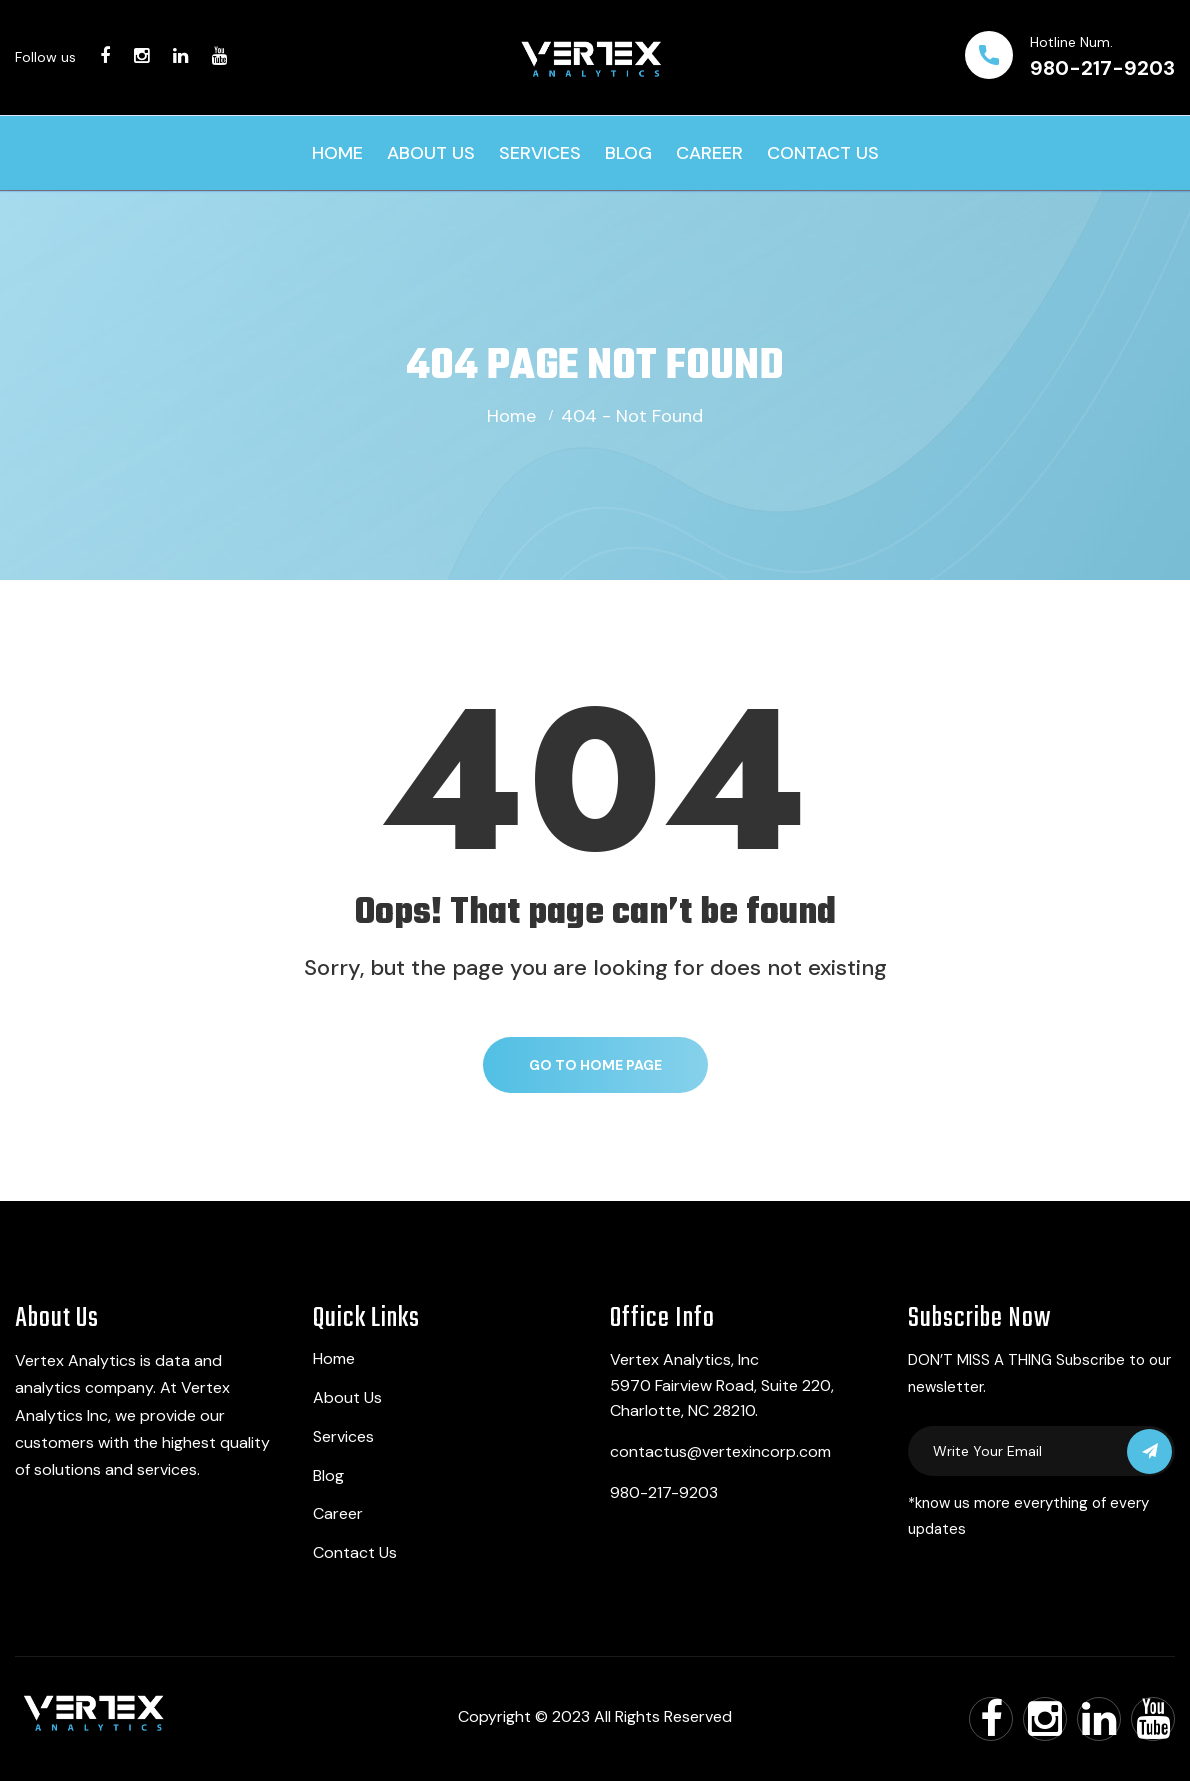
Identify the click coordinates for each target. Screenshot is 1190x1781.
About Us (431, 153)
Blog (628, 153)
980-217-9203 (1102, 68)
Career (709, 153)
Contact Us (823, 153)
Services (540, 153)
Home (337, 153)
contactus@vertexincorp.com (720, 1451)
